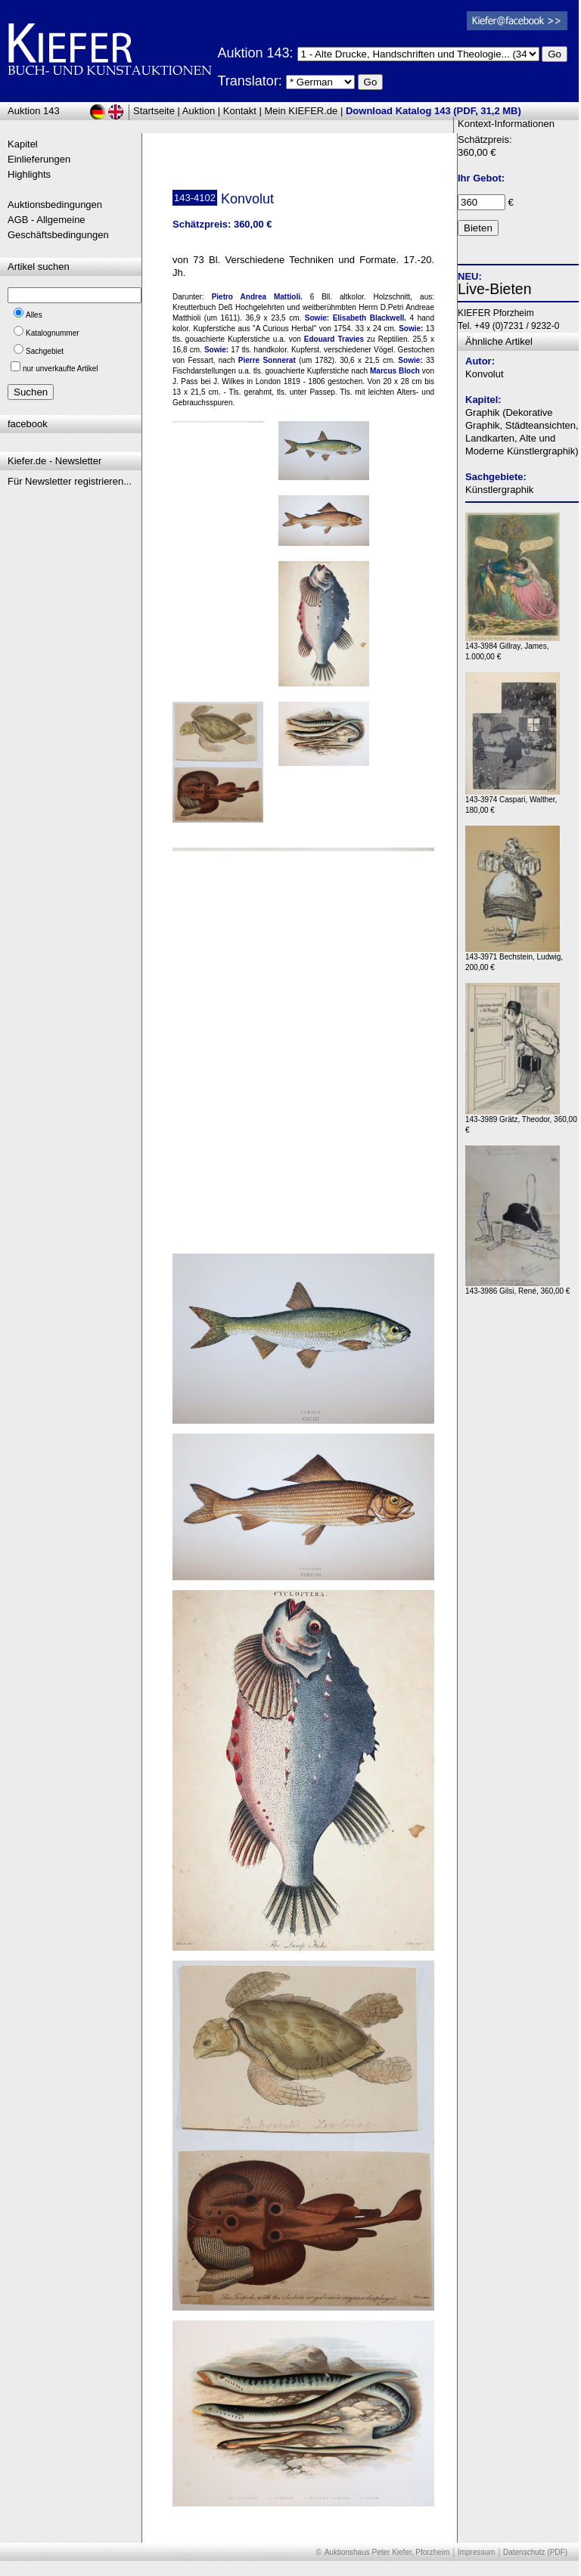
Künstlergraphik (499, 489)
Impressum (476, 2552)
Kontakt (239, 110)
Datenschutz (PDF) (535, 2552)
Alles (34, 315)
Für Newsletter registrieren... (70, 481)
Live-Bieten (495, 289)
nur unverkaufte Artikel (60, 368)
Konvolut (484, 374)
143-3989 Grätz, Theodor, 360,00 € (521, 1121)
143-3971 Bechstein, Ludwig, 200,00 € (514, 958)
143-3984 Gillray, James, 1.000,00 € (512, 647)
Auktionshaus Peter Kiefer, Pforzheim (387, 2552)
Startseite (154, 110)
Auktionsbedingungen (55, 204)
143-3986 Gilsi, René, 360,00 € (517, 1287)
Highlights (29, 174)
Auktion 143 (34, 110)
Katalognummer (52, 333)
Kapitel (23, 144)
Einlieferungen (39, 159)
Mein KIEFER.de (301, 110)
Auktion (198, 110)
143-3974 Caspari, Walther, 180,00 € (512, 801)
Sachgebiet (45, 351)
